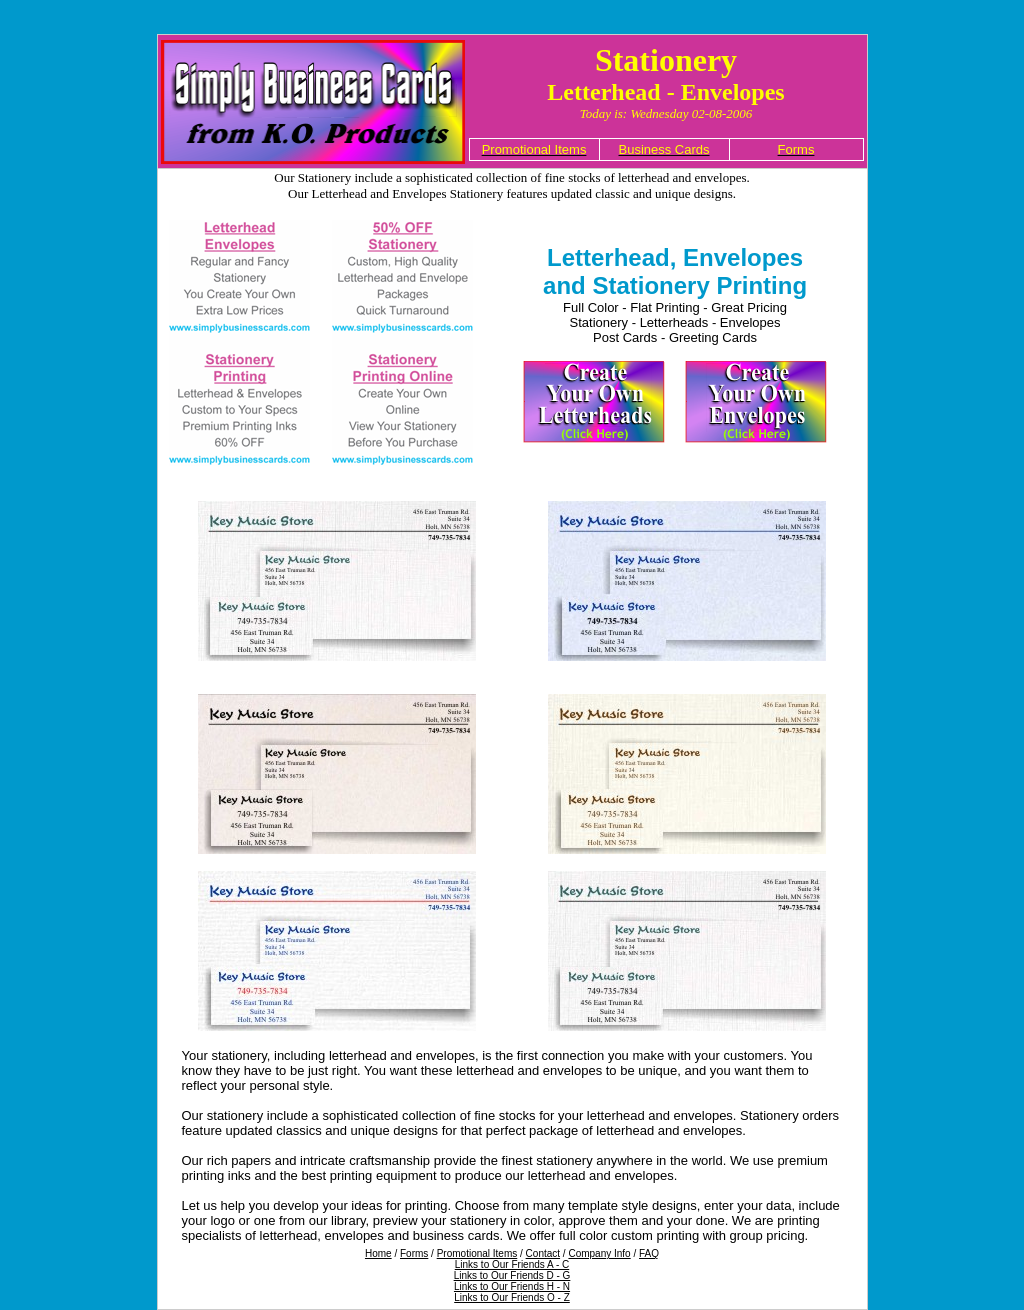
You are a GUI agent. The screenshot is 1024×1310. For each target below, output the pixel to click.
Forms (414, 1253)
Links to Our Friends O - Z (512, 1297)
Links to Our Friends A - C (512, 1264)
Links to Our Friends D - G (512, 1275)
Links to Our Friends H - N (512, 1286)
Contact (543, 1253)
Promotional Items (477, 1253)
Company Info (599, 1253)
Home (378, 1253)
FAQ (649, 1253)
